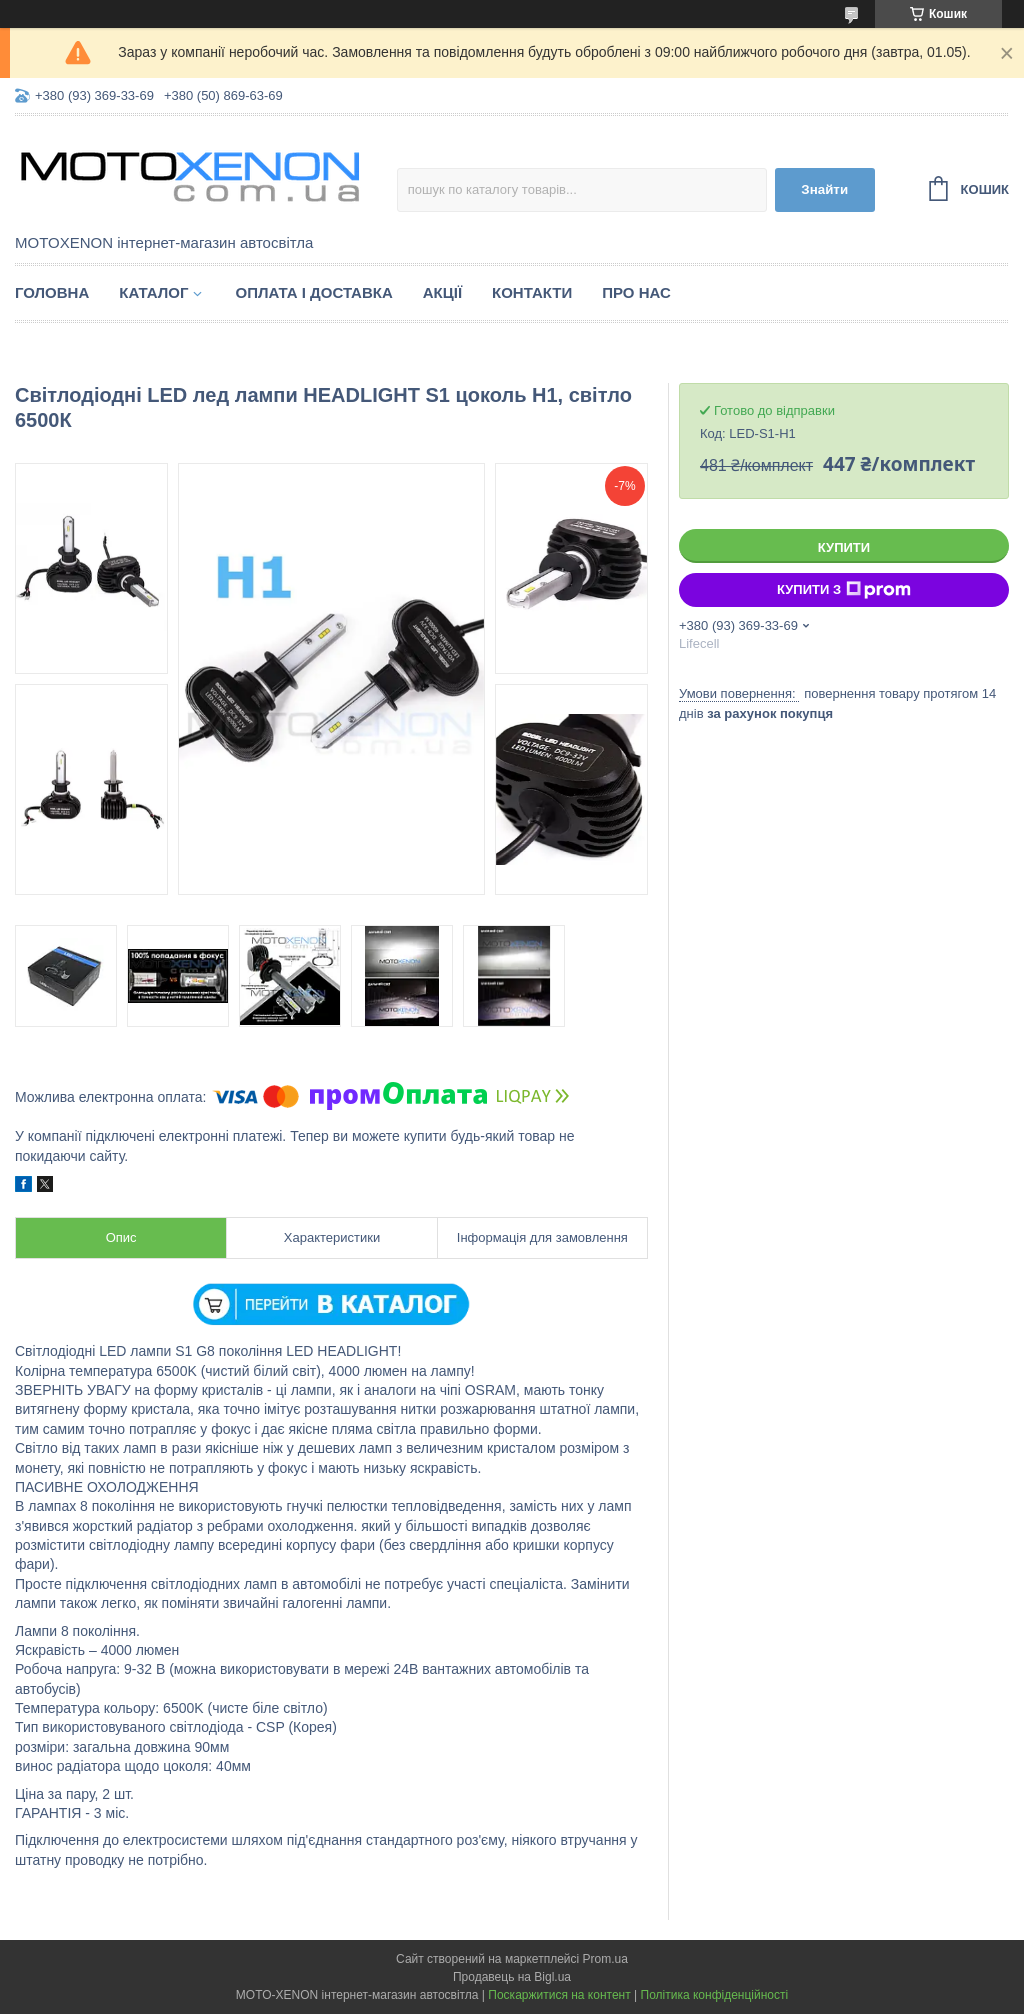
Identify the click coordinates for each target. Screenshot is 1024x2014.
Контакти (532, 292)
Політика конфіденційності (715, 1995)
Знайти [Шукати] (824, 189)
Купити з (844, 590)
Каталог (153, 292)
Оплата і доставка (313, 292)
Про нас (636, 292)
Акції (442, 292)
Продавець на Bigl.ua (512, 1977)
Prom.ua (605, 1959)
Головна (52, 292)
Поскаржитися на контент (559, 1995)
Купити (844, 547)
